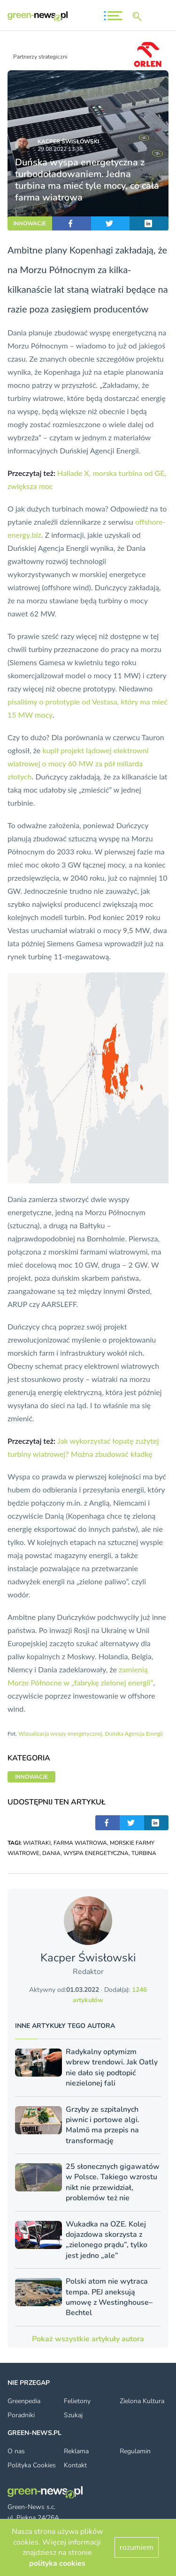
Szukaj (73, 2415)
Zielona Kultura (142, 2401)
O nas (16, 2451)
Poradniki (21, 2415)
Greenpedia (24, 2401)
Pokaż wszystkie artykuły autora (88, 2339)
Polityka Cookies (32, 2465)
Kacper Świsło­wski (68, 141)
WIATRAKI (37, 1843)
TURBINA (143, 1853)
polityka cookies (57, 2563)
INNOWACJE (29, 223)
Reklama (76, 2451)
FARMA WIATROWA (80, 1843)
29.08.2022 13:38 (60, 149)
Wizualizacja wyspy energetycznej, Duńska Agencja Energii (90, 1733)
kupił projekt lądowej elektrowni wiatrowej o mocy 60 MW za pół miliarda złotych (78, 763)
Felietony (77, 2401)
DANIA (51, 1853)
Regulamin (135, 2451)
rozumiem (136, 2547)
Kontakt (75, 2465)
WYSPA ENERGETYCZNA (96, 1853)
